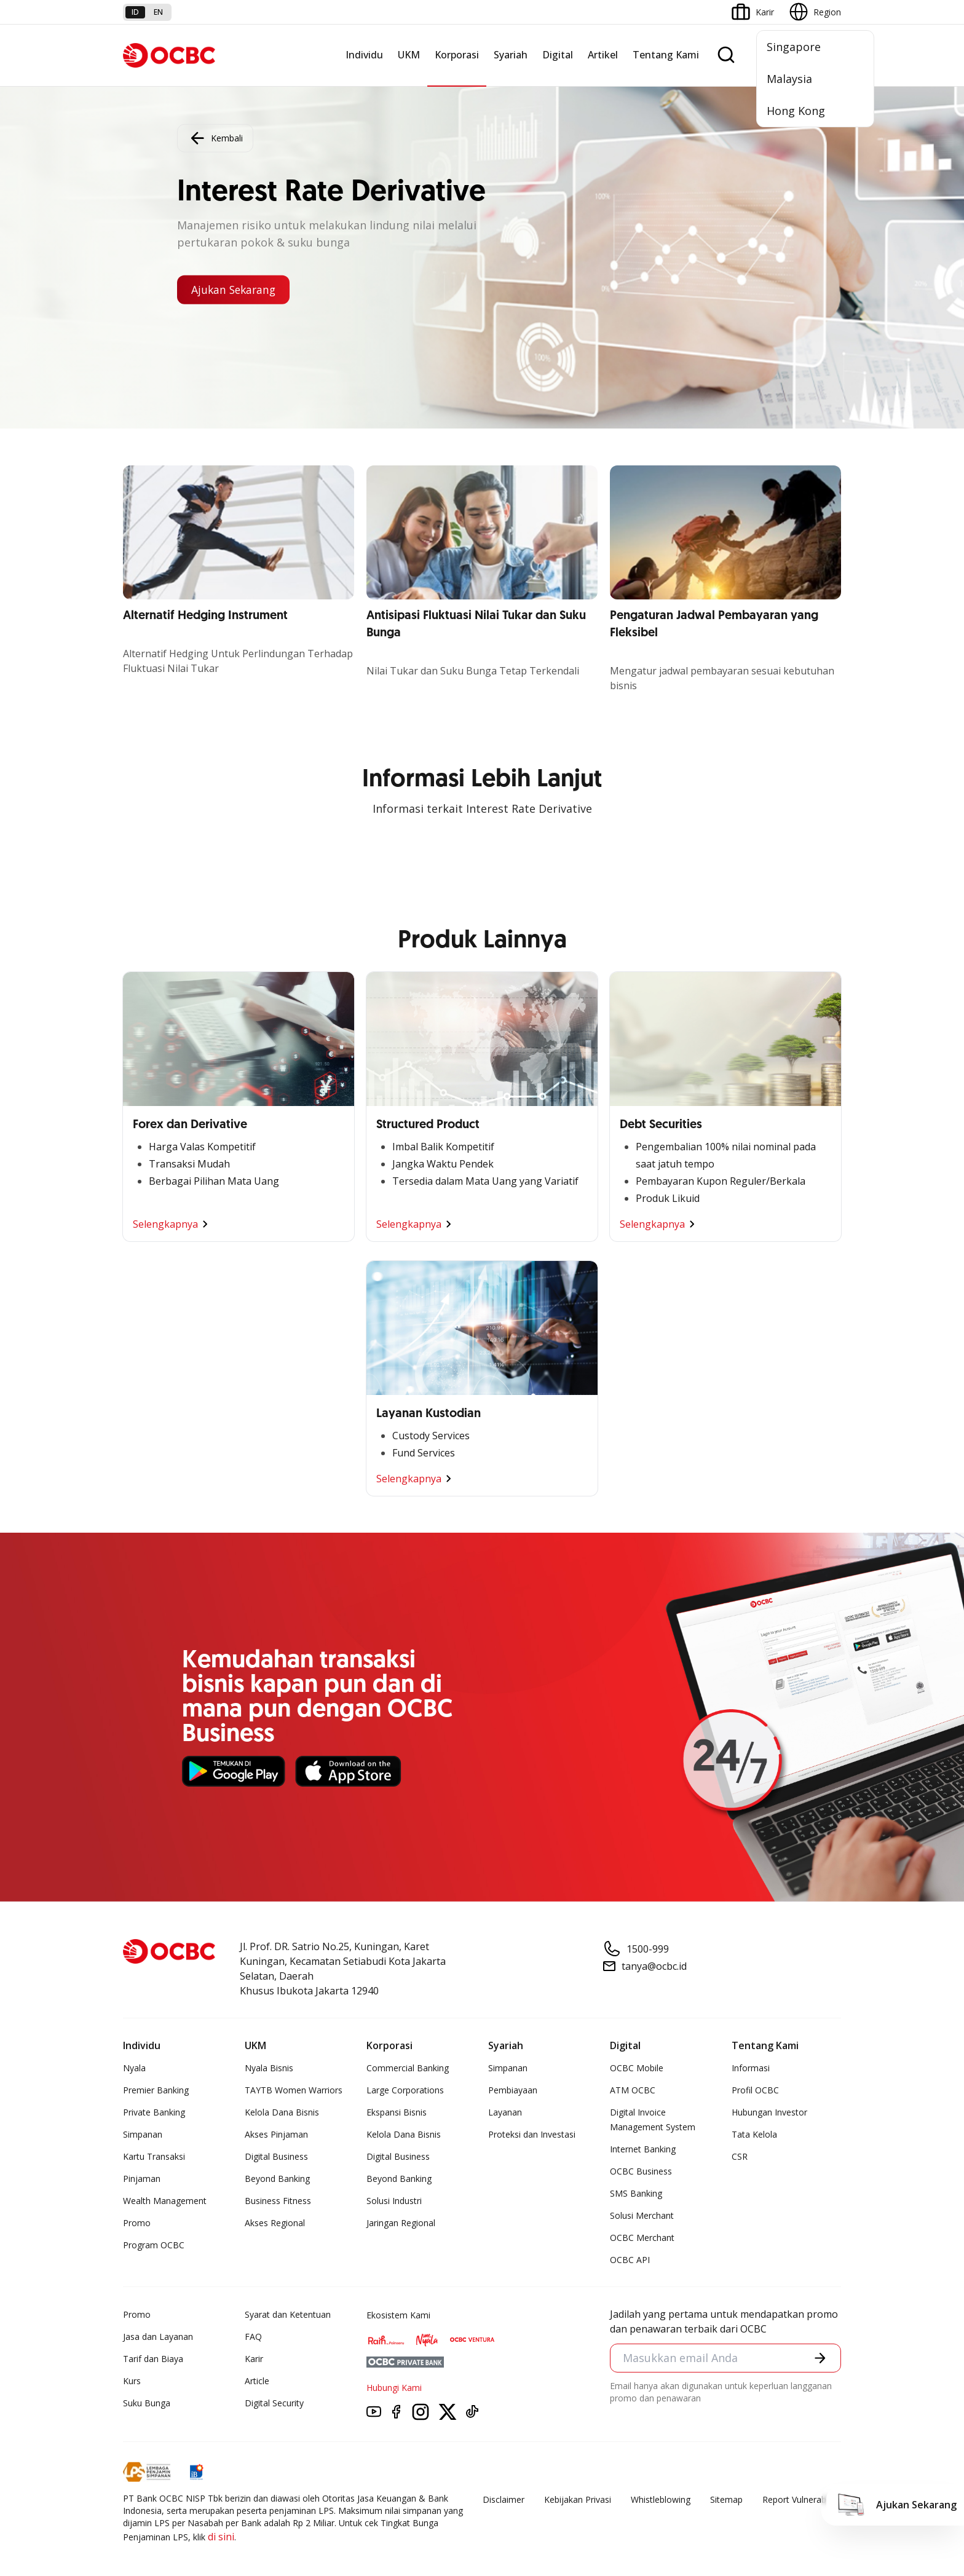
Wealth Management (165, 2201)
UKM (409, 54)
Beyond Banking (277, 2178)
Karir (254, 2359)
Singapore (794, 46)
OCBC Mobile (636, 2068)
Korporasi (457, 54)
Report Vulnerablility (801, 2499)
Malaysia (789, 78)
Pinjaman (141, 2178)
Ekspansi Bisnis (396, 2112)
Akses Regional (275, 2223)
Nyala (134, 2068)
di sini (221, 2536)
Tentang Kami (666, 54)
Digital (557, 54)
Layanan (505, 2112)
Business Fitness (278, 2201)
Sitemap (726, 2499)
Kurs (132, 2381)
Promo (137, 2223)
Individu (364, 54)
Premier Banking (156, 2090)
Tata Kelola (754, 2134)
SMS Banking (636, 2193)
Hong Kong (796, 110)
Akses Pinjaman (276, 2134)
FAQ (253, 2336)
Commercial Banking (407, 2068)
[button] (820, 2358)
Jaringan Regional (400, 2223)
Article (257, 2381)
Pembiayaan (512, 2090)
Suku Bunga (146, 2403)
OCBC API (630, 2260)
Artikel (603, 54)
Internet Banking (643, 2149)
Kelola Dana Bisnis (282, 2112)
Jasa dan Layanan (158, 2336)
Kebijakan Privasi (577, 2499)
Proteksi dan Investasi (531, 2134)
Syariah (510, 54)
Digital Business (276, 2156)
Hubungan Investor (769, 2112)
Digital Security (274, 2403)
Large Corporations (405, 2090)
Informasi (751, 2068)
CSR (740, 2156)
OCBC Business (641, 2171)
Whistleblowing (660, 2499)
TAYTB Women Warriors (293, 2090)
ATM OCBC (632, 2090)
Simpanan (142, 2134)
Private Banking (154, 2112)
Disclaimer (503, 2499)
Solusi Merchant (642, 2215)
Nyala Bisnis (269, 2068)
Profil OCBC (755, 2090)
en (158, 12)
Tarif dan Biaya (153, 2359)
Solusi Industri (394, 2201)
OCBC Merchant (642, 2237)
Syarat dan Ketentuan (288, 2314)
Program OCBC (153, 2245)
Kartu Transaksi (154, 2156)
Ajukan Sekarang (236, 289)
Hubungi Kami (394, 2387)
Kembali (215, 138)
